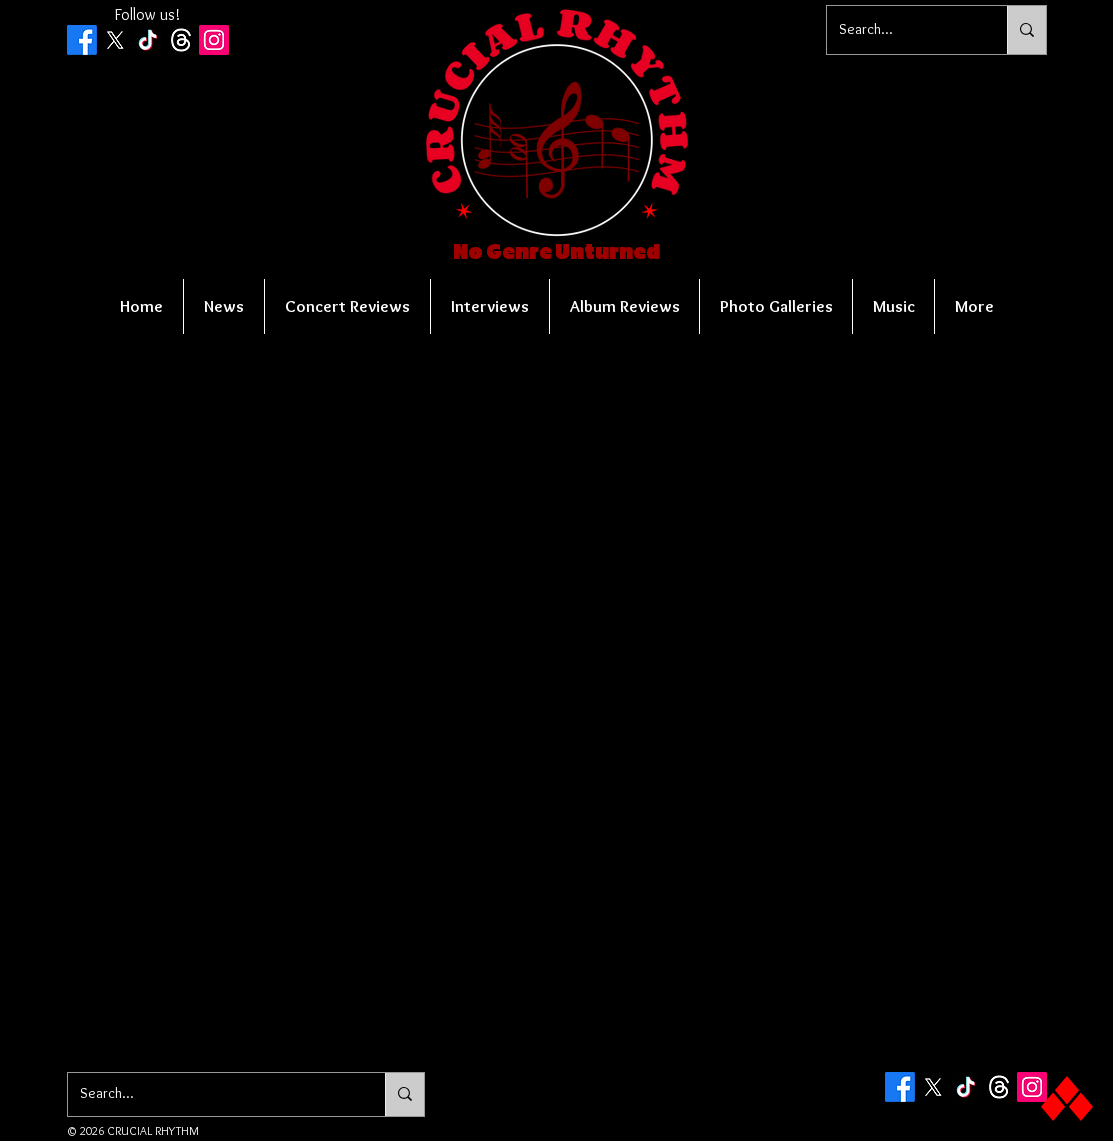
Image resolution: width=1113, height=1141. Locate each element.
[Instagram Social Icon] (214, 40)
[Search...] (902, 30)
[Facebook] (82, 40)
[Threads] (181, 40)
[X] (115, 40)
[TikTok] (148, 40)
